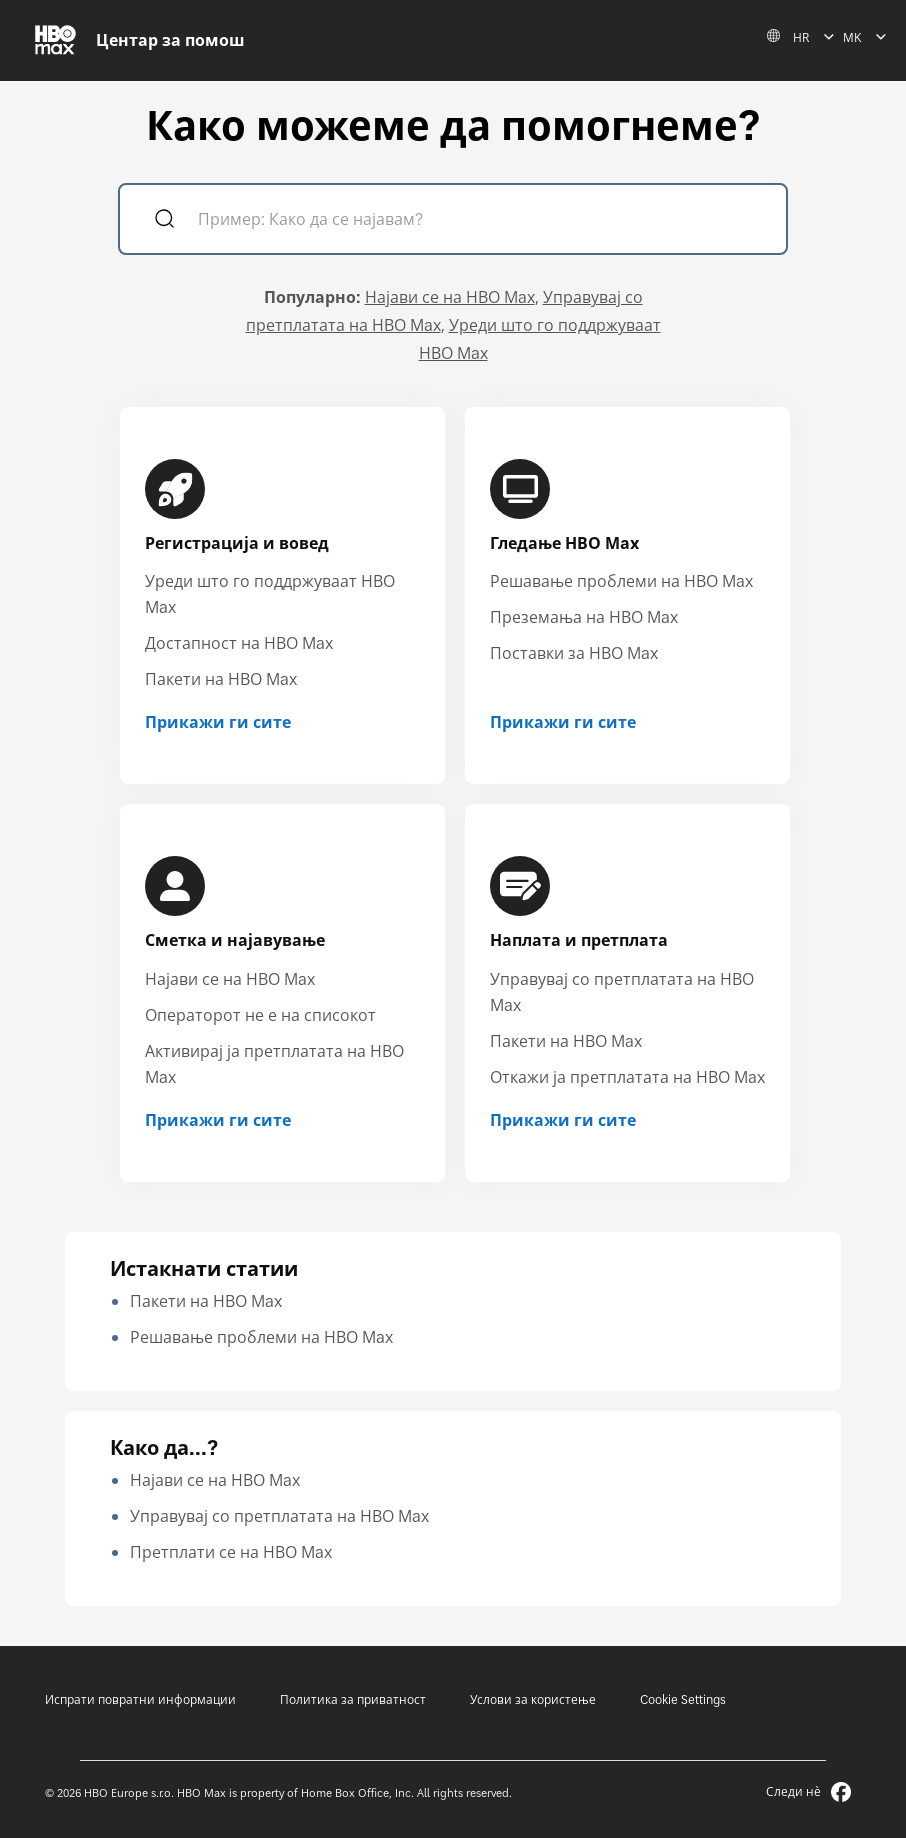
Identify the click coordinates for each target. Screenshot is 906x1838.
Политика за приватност (353, 1699)
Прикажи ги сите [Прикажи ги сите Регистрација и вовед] (218, 722)
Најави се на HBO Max (450, 297)
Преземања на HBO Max (584, 617)
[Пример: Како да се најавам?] (481, 221)
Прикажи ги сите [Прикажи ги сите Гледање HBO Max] (563, 722)
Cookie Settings (683, 1699)
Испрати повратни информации (140, 1699)
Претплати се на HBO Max (231, 1552)
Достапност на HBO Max (239, 643)
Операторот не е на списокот (260, 1015)
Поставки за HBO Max (574, 653)
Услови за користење (533, 1699)
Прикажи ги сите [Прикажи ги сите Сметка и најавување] (218, 1120)
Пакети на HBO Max (221, 679)
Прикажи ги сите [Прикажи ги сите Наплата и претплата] (563, 1120)
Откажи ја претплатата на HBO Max (627, 1077)
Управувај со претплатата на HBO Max (279, 1516)
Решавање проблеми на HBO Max (621, 581)
